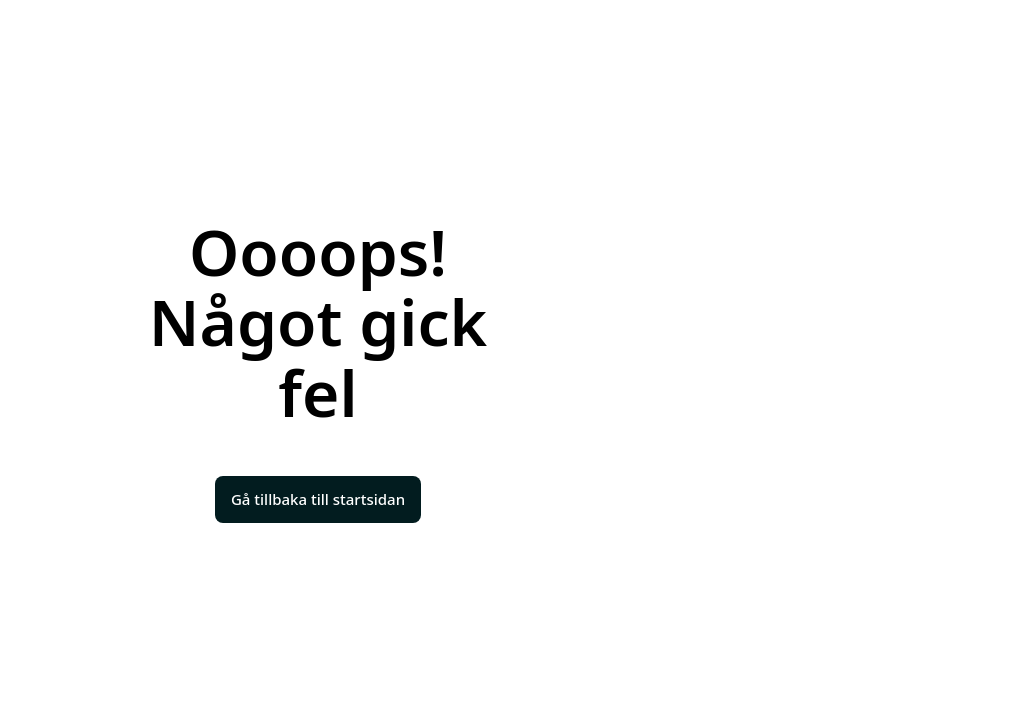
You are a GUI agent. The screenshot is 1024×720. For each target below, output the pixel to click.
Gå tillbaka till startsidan (318, 499)
